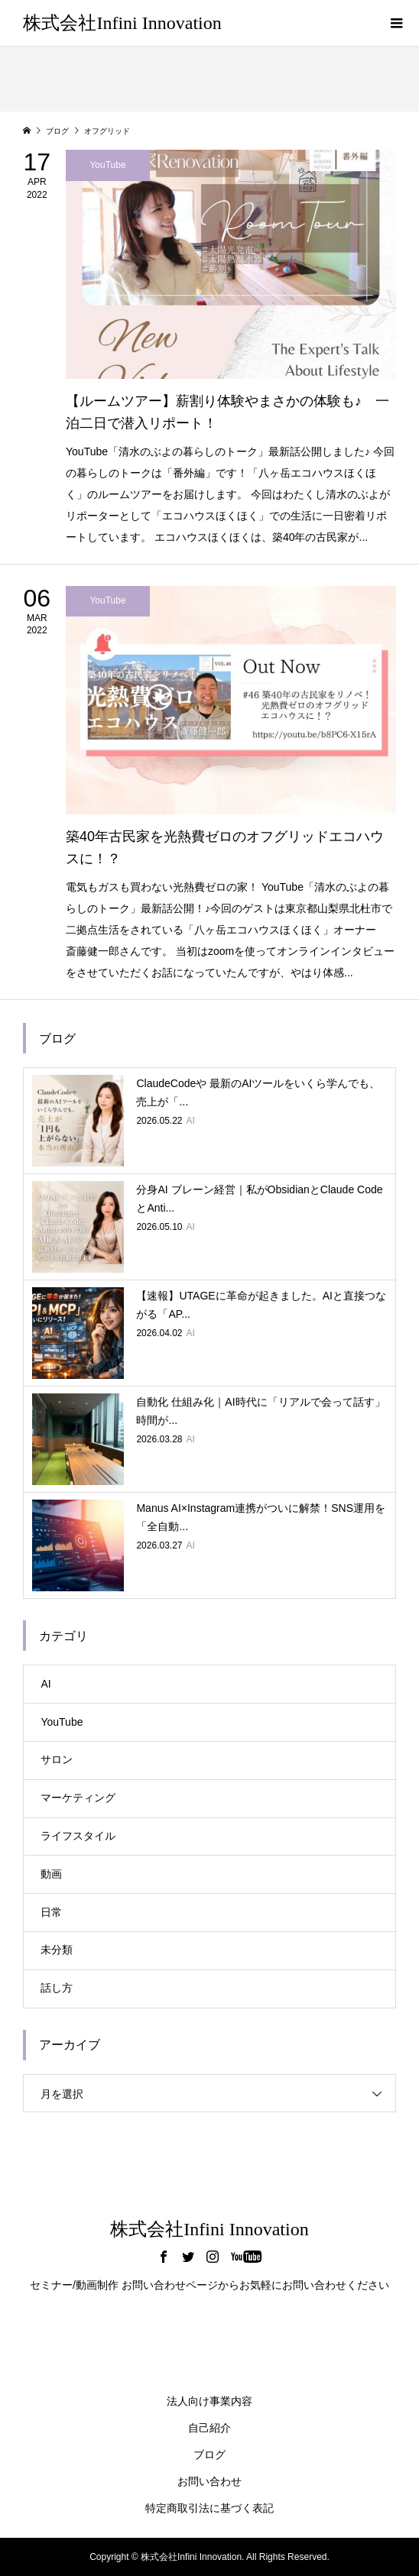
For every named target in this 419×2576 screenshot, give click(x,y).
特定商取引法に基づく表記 (209, 2508)
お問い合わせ (209, 2481)
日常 (51, 1912)
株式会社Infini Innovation (122, 23)
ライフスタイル (78, 1836)
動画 (51, 1874)
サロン (57, 1759)
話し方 (57, 1988)
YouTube (62, 1722)
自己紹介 (209, 2428)
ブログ (209, 2454)
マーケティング (78, 1797)
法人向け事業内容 (209, 2401)
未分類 (57, 1949)
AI (45, 1684)
